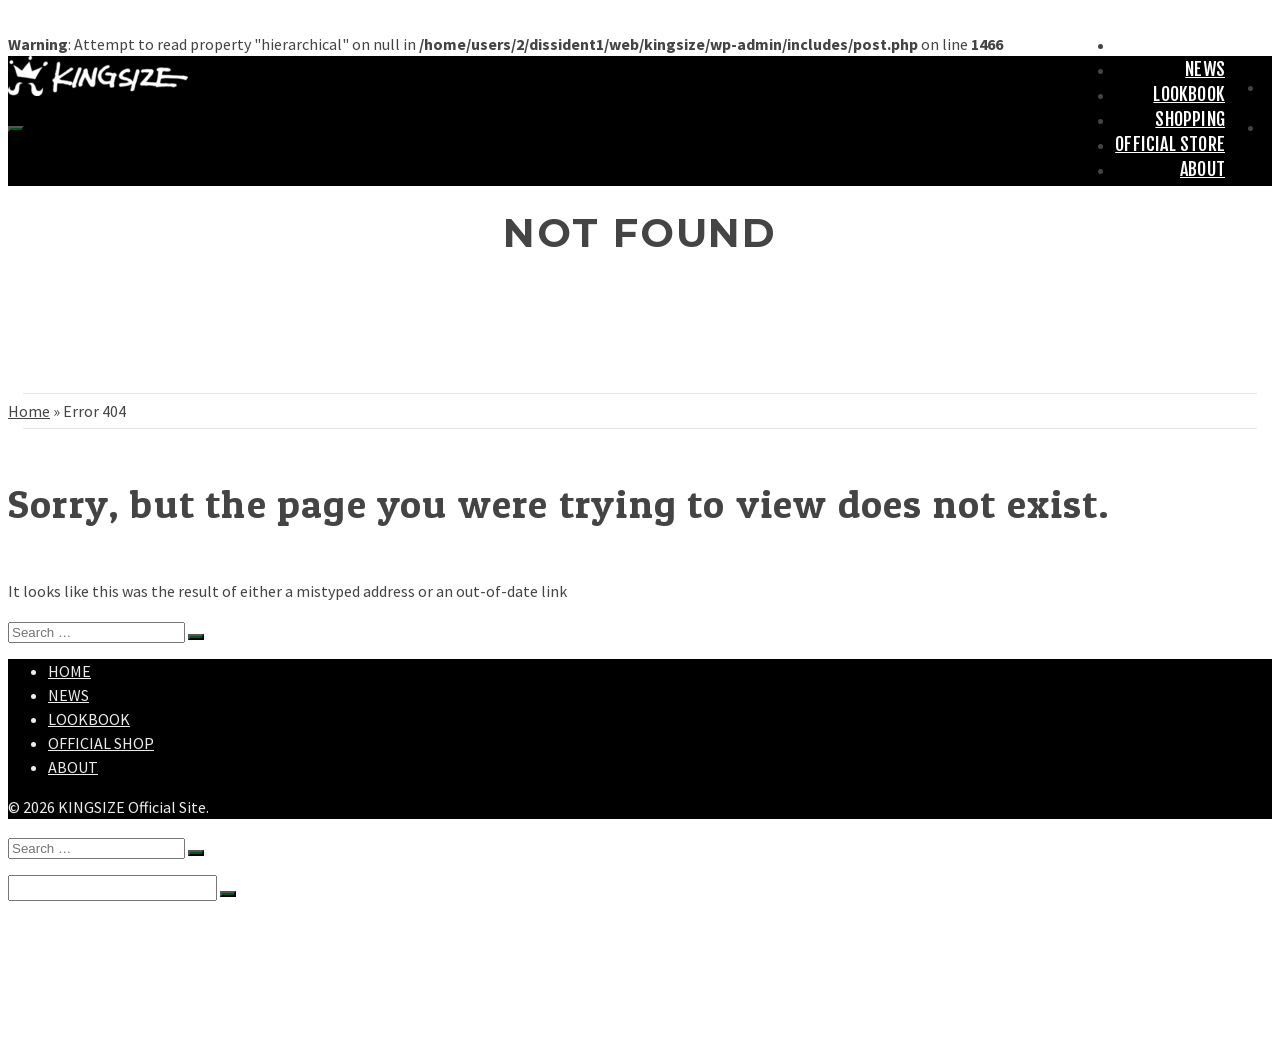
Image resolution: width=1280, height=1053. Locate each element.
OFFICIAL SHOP (101, 743)
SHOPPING (1190, 119)
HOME (1205, 44)
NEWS (1205, 69)
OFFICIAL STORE (1170, 144)
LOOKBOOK (1189, 94)
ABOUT (1202, 169)
